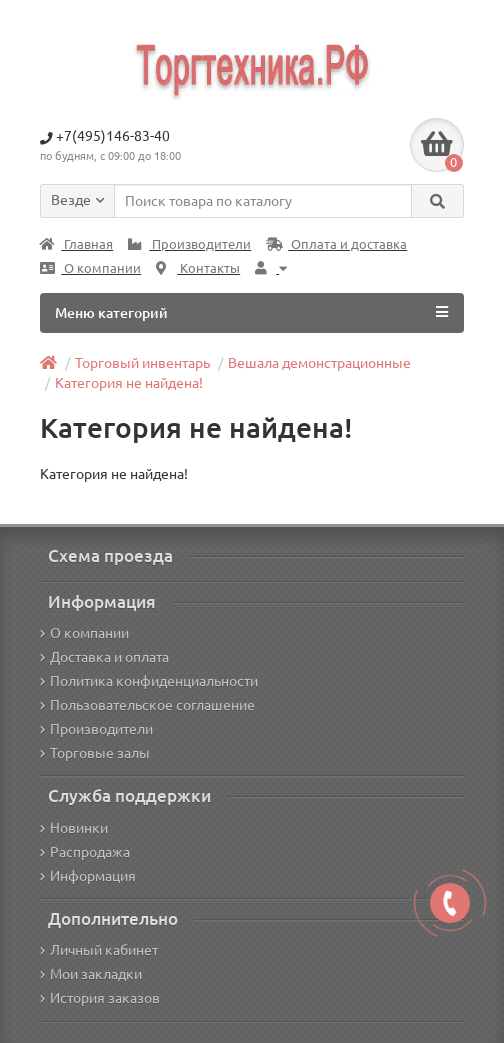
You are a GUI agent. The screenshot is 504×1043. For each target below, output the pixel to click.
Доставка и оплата (104, 657)
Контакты (198, 268)
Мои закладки (91, 974)
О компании (90, 268)
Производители (189, 244)
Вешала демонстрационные (319, 363)
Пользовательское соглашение (147, 705)
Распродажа (85, 852)
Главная (76, 244)
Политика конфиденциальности (149, 681)
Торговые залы (95, 753)
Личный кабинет (99, 950)
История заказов (100, 998)
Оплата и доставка (336, 244)
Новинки (74, 828)
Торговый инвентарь (142, 363)
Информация (88, 876)
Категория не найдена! (129, 383)
